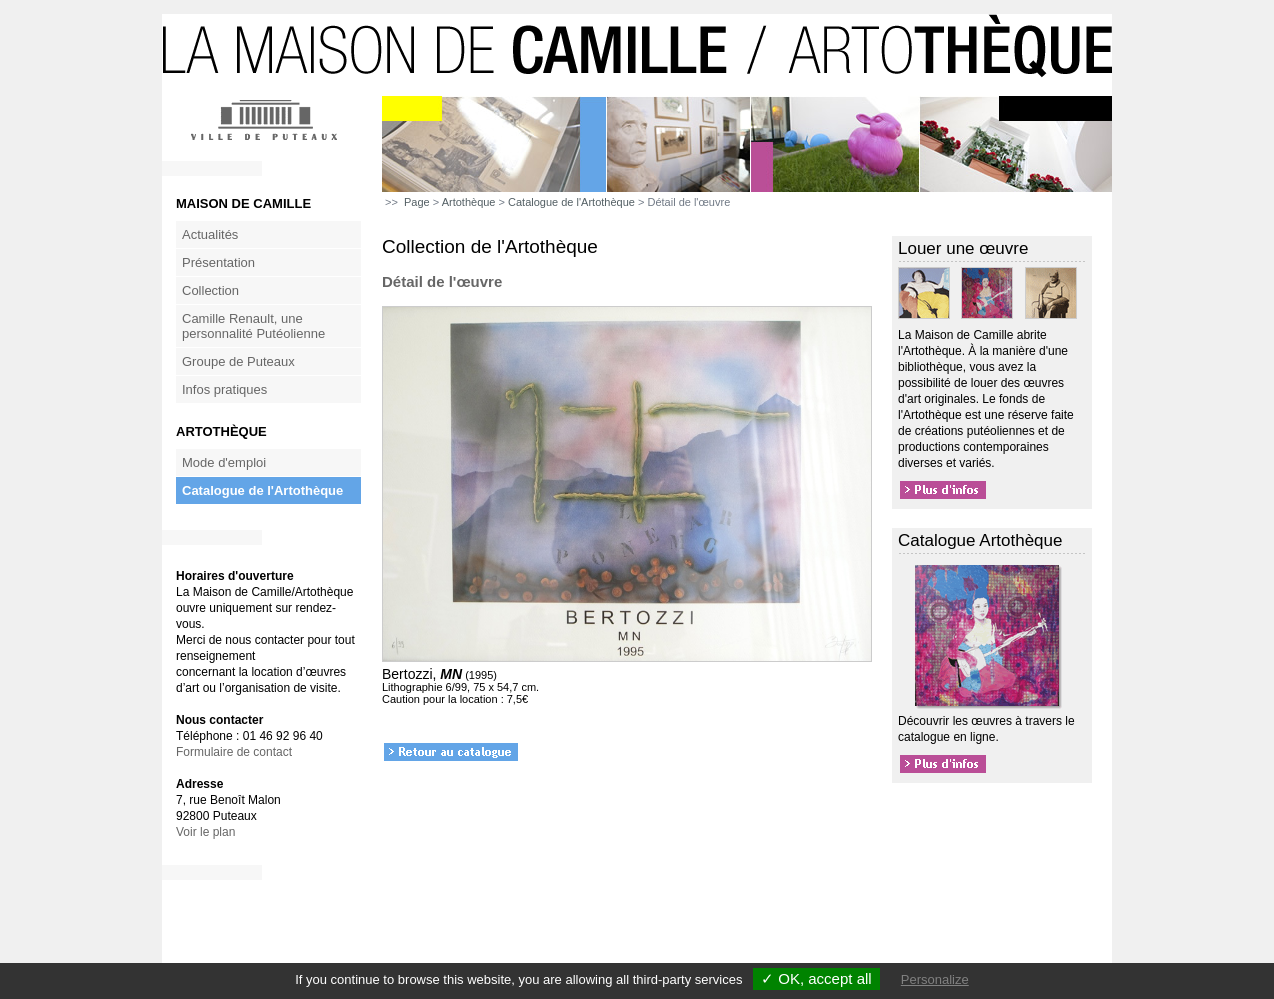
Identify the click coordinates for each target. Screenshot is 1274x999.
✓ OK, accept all (816, 978)
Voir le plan (205, 832)
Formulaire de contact (234, 752)
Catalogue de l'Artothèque (262, 490)
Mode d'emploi (224, 462)
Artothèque (469, 202)
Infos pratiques (224, 389)
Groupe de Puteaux (238, 361)
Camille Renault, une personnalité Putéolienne (253, 326)
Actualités (210, 234)
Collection (210, 290)
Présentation (218, 262)
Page (417, 202)
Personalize (935, 979)
